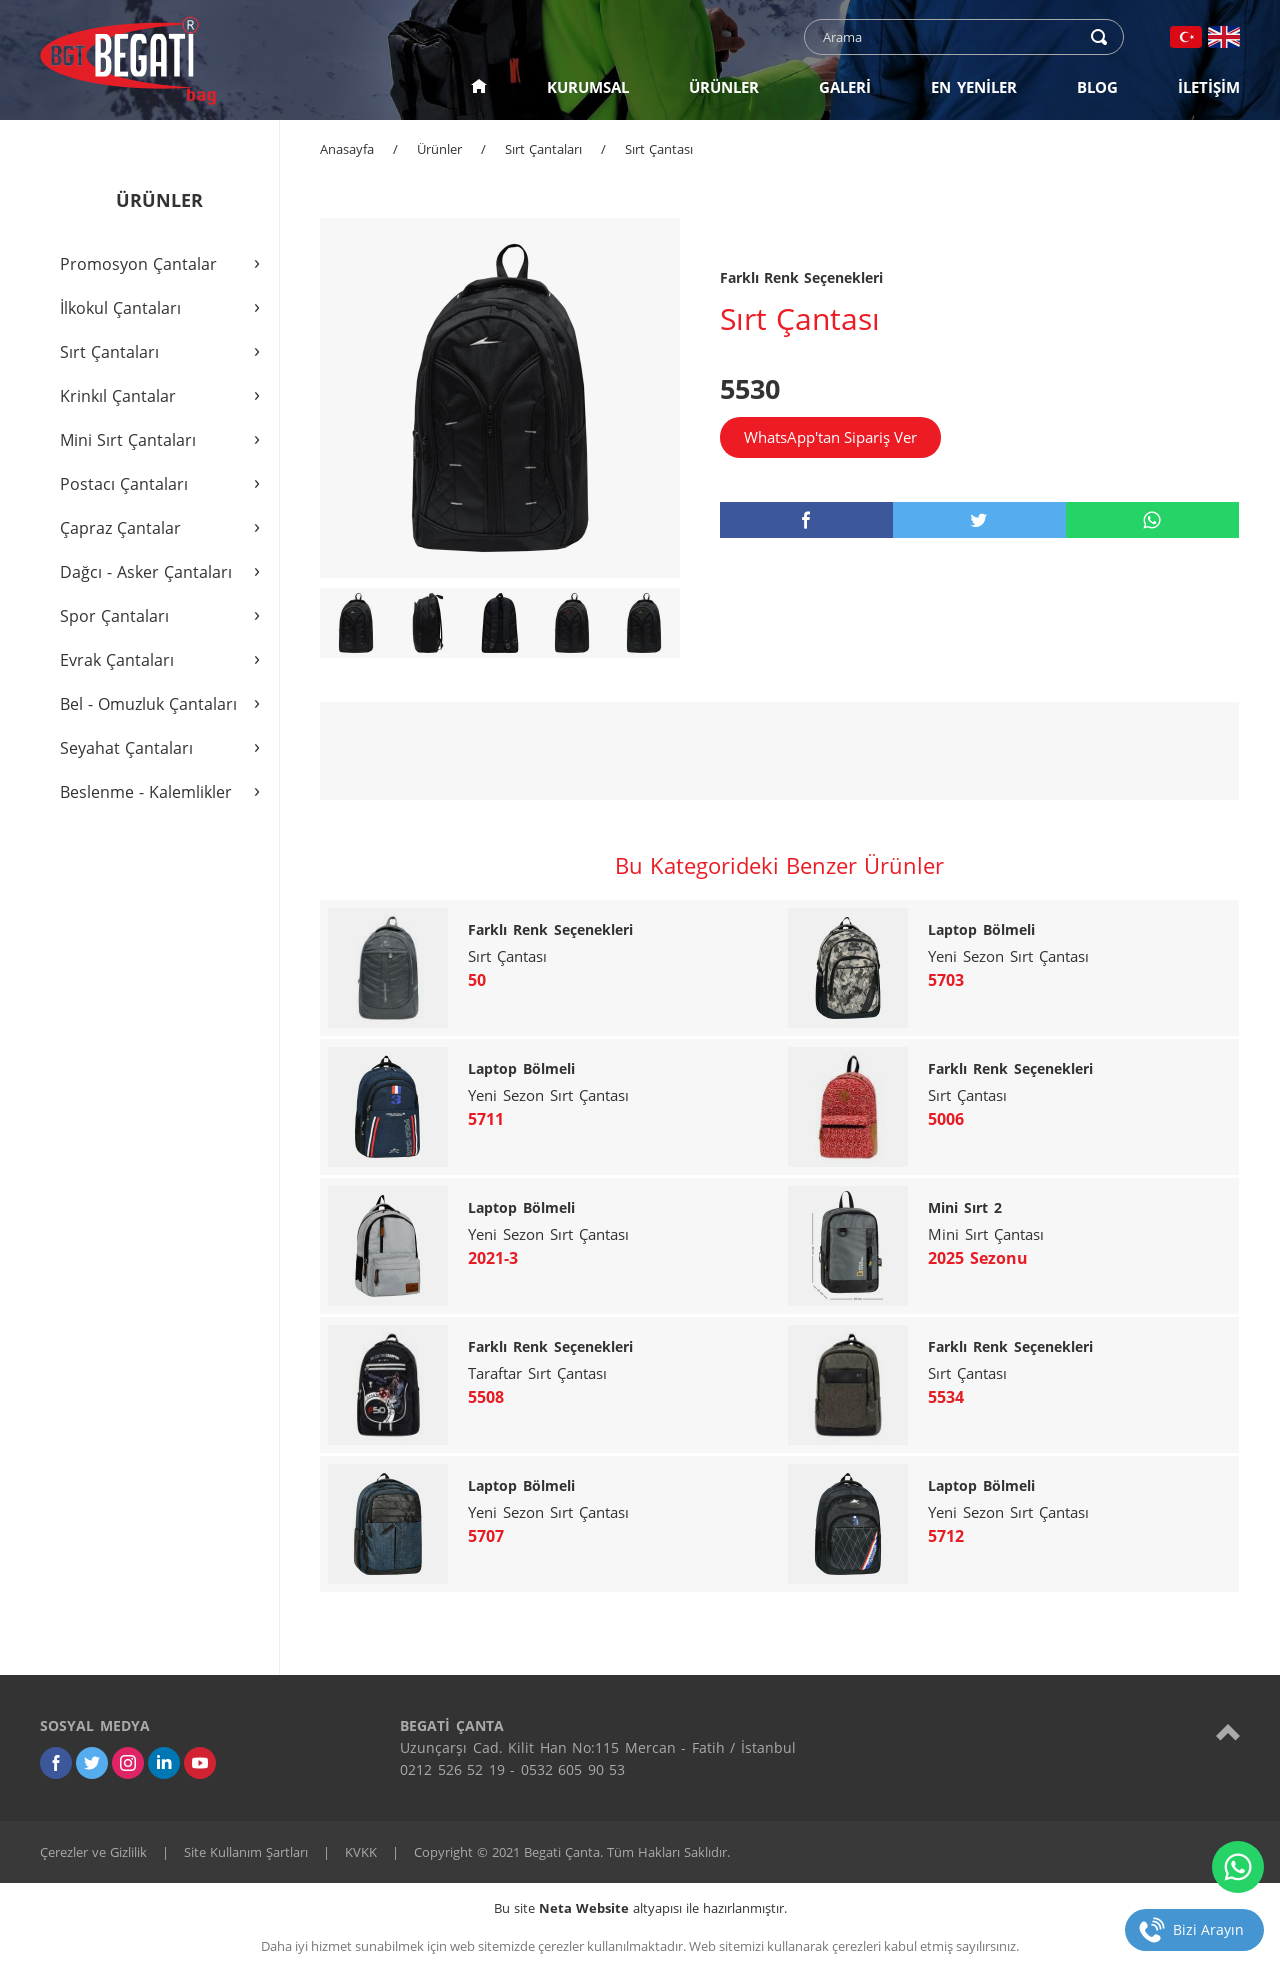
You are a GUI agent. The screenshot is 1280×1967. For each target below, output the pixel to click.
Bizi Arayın (1208, 1929)
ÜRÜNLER (724, 87)
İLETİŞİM (1209, 87)
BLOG (1097, 87)
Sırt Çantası (659, 149)
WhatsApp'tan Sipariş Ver (830, 437)
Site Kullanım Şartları (246, 1852)
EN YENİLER (974, 87)
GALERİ (845, 87)
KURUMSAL (588, 87)
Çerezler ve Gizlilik (93, 1852)
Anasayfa (347, 149)
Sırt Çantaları (543, 149)
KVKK (361, 1852)
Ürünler (439, 149)
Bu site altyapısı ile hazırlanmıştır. (640, 1908)
